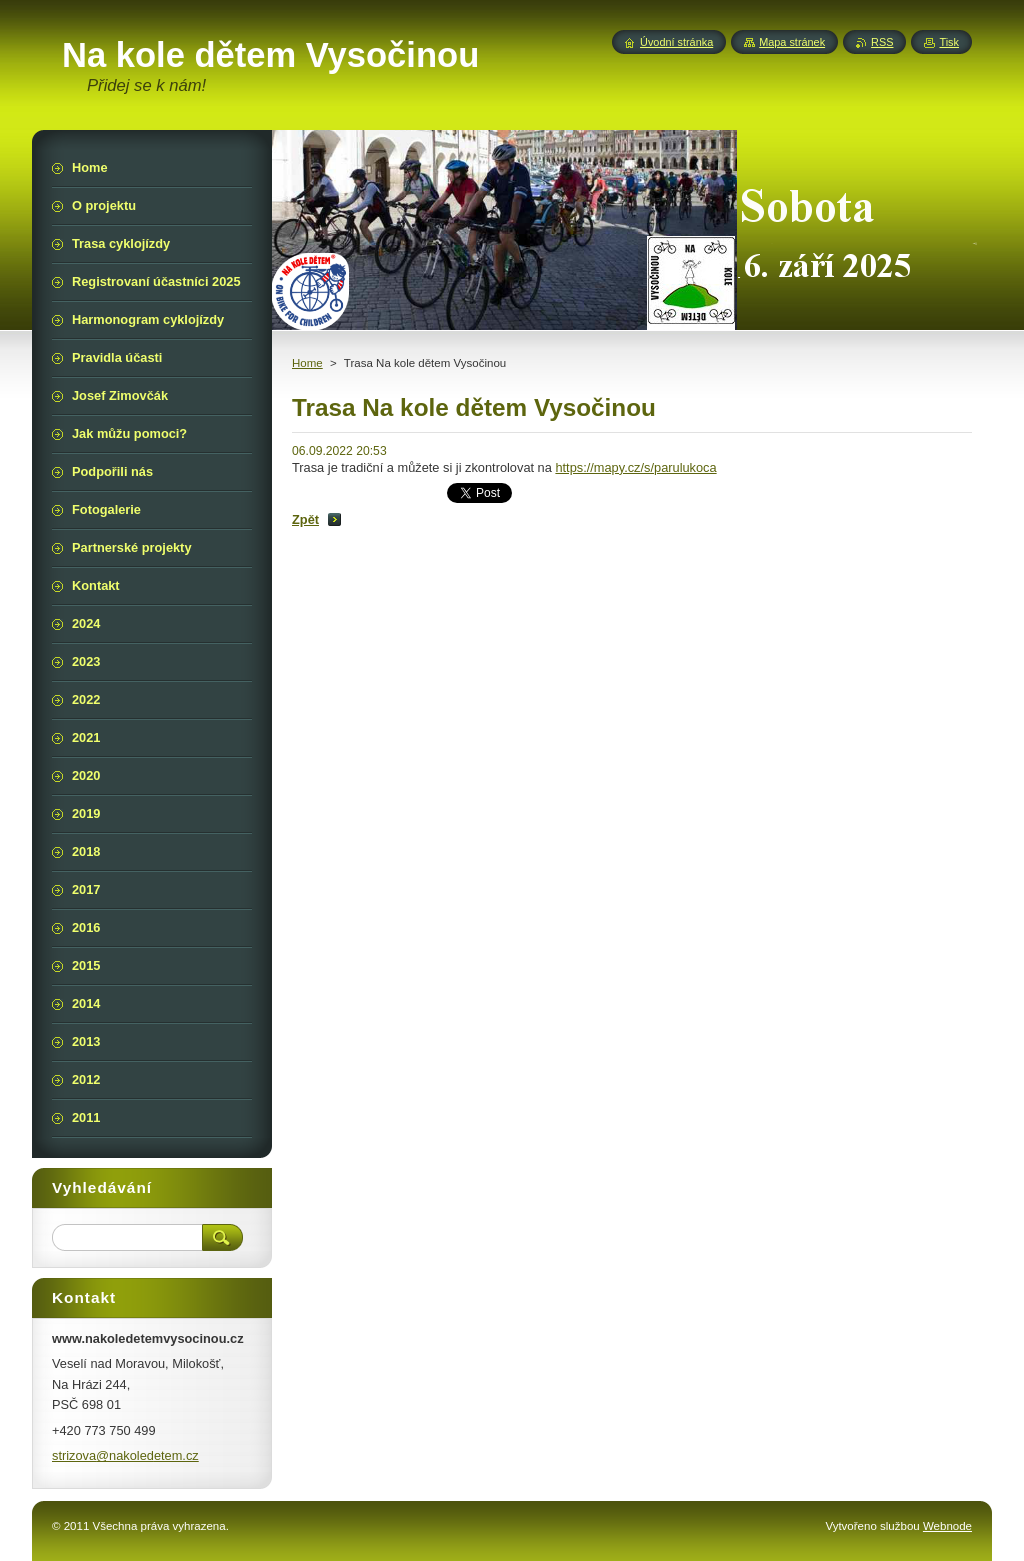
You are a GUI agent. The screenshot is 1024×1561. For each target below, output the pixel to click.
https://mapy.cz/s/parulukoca (635, 467)
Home (307, 363)
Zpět (305, 519)
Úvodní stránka (676, 42)
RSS (882, 42)
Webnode (947, 1526)
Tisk (949, 42)
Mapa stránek (792, 42)
